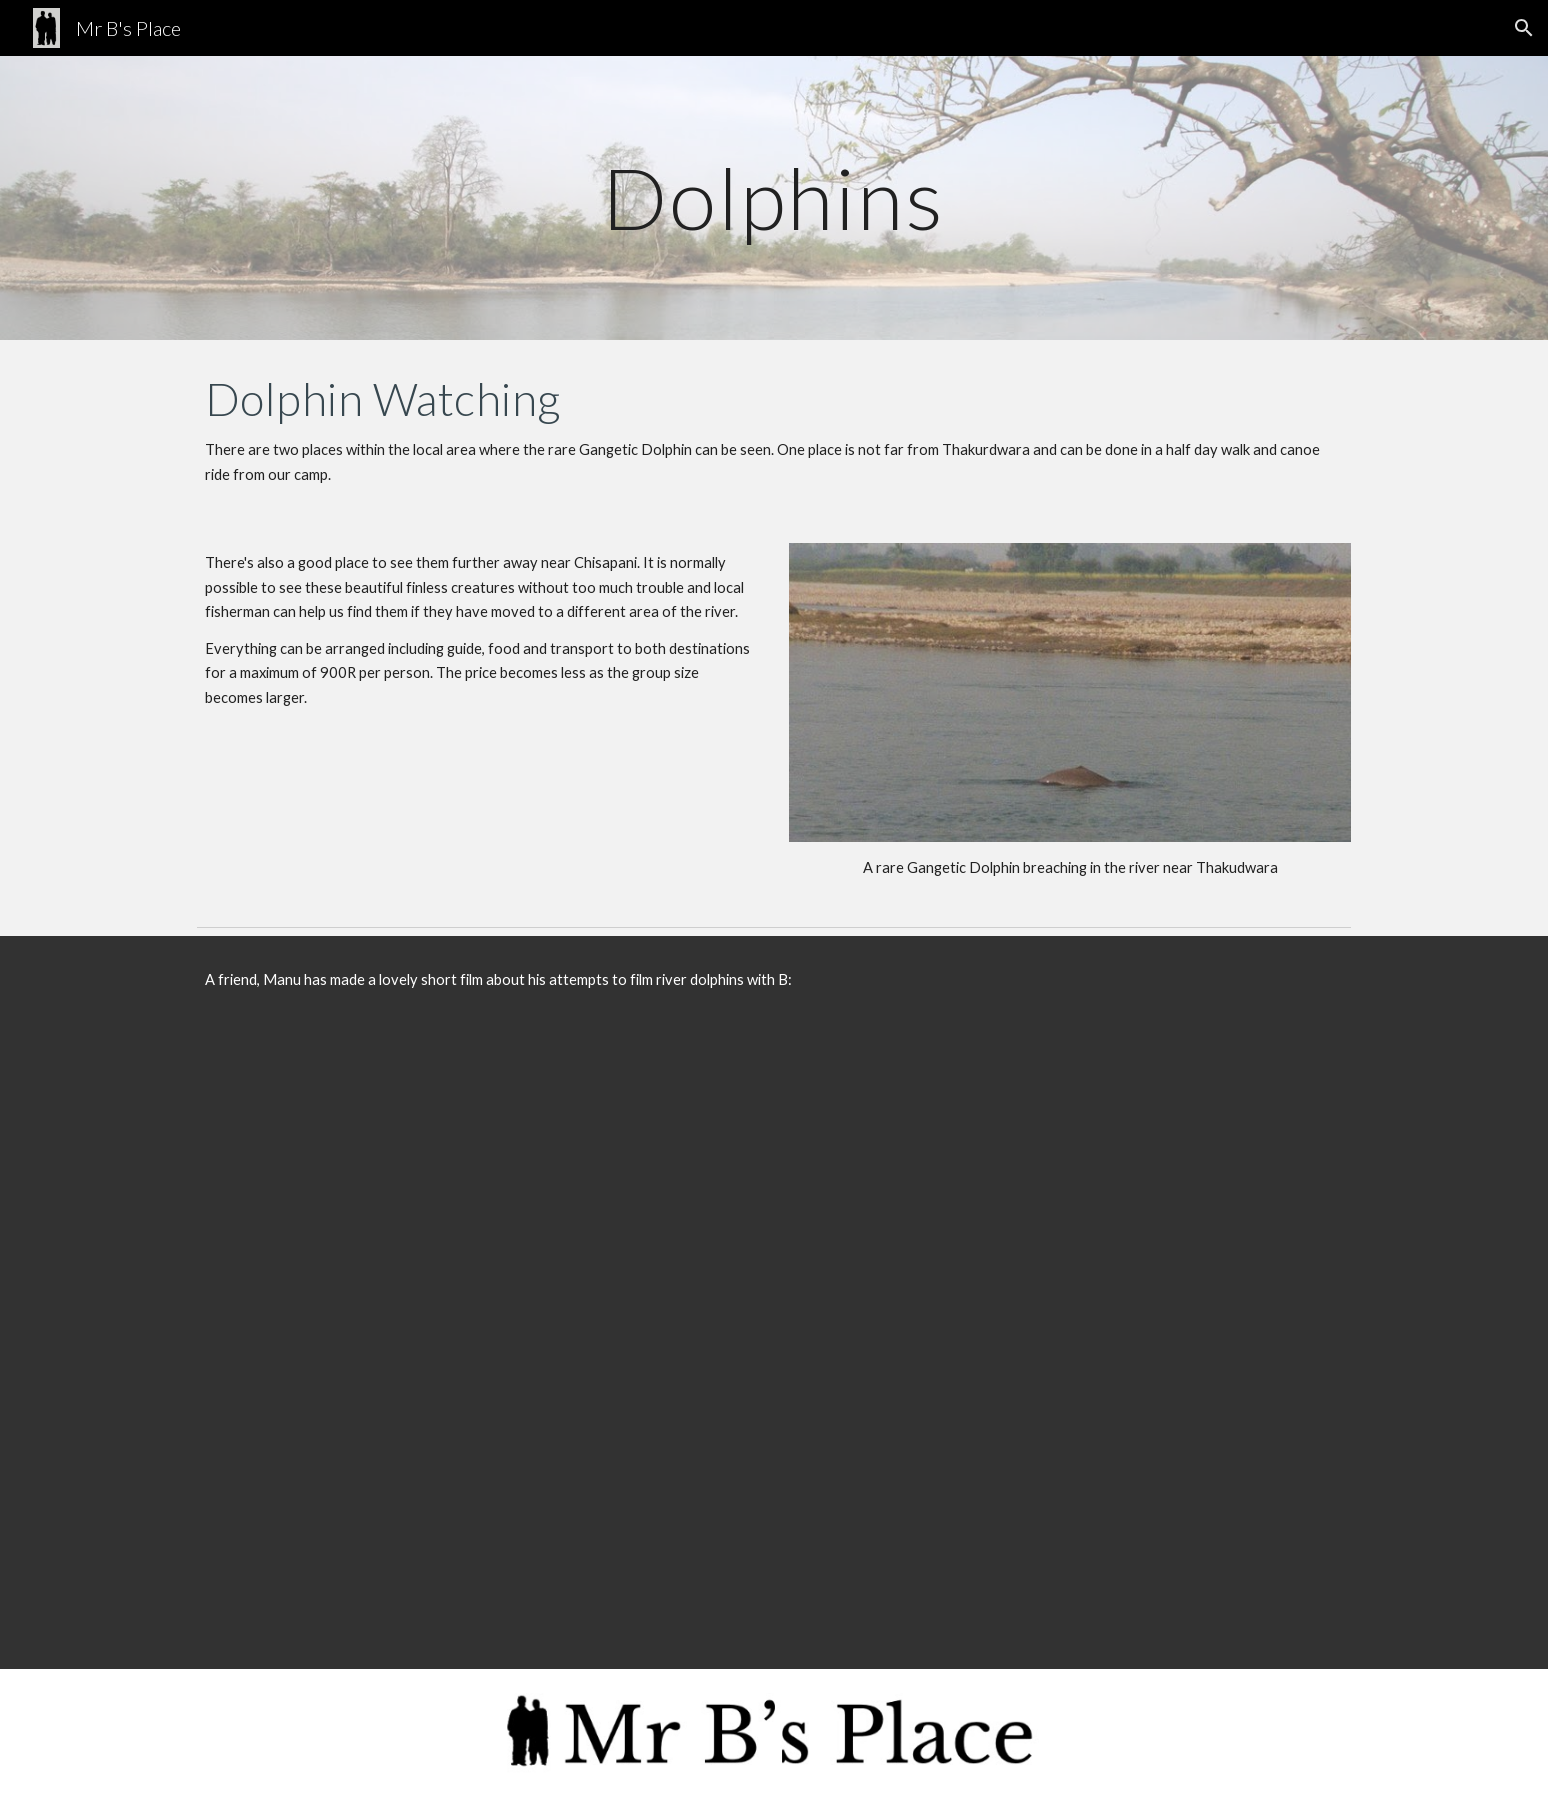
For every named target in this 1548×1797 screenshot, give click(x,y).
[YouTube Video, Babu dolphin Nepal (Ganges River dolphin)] (774, 1347)
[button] (1524, 28)
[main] (774, 197)
